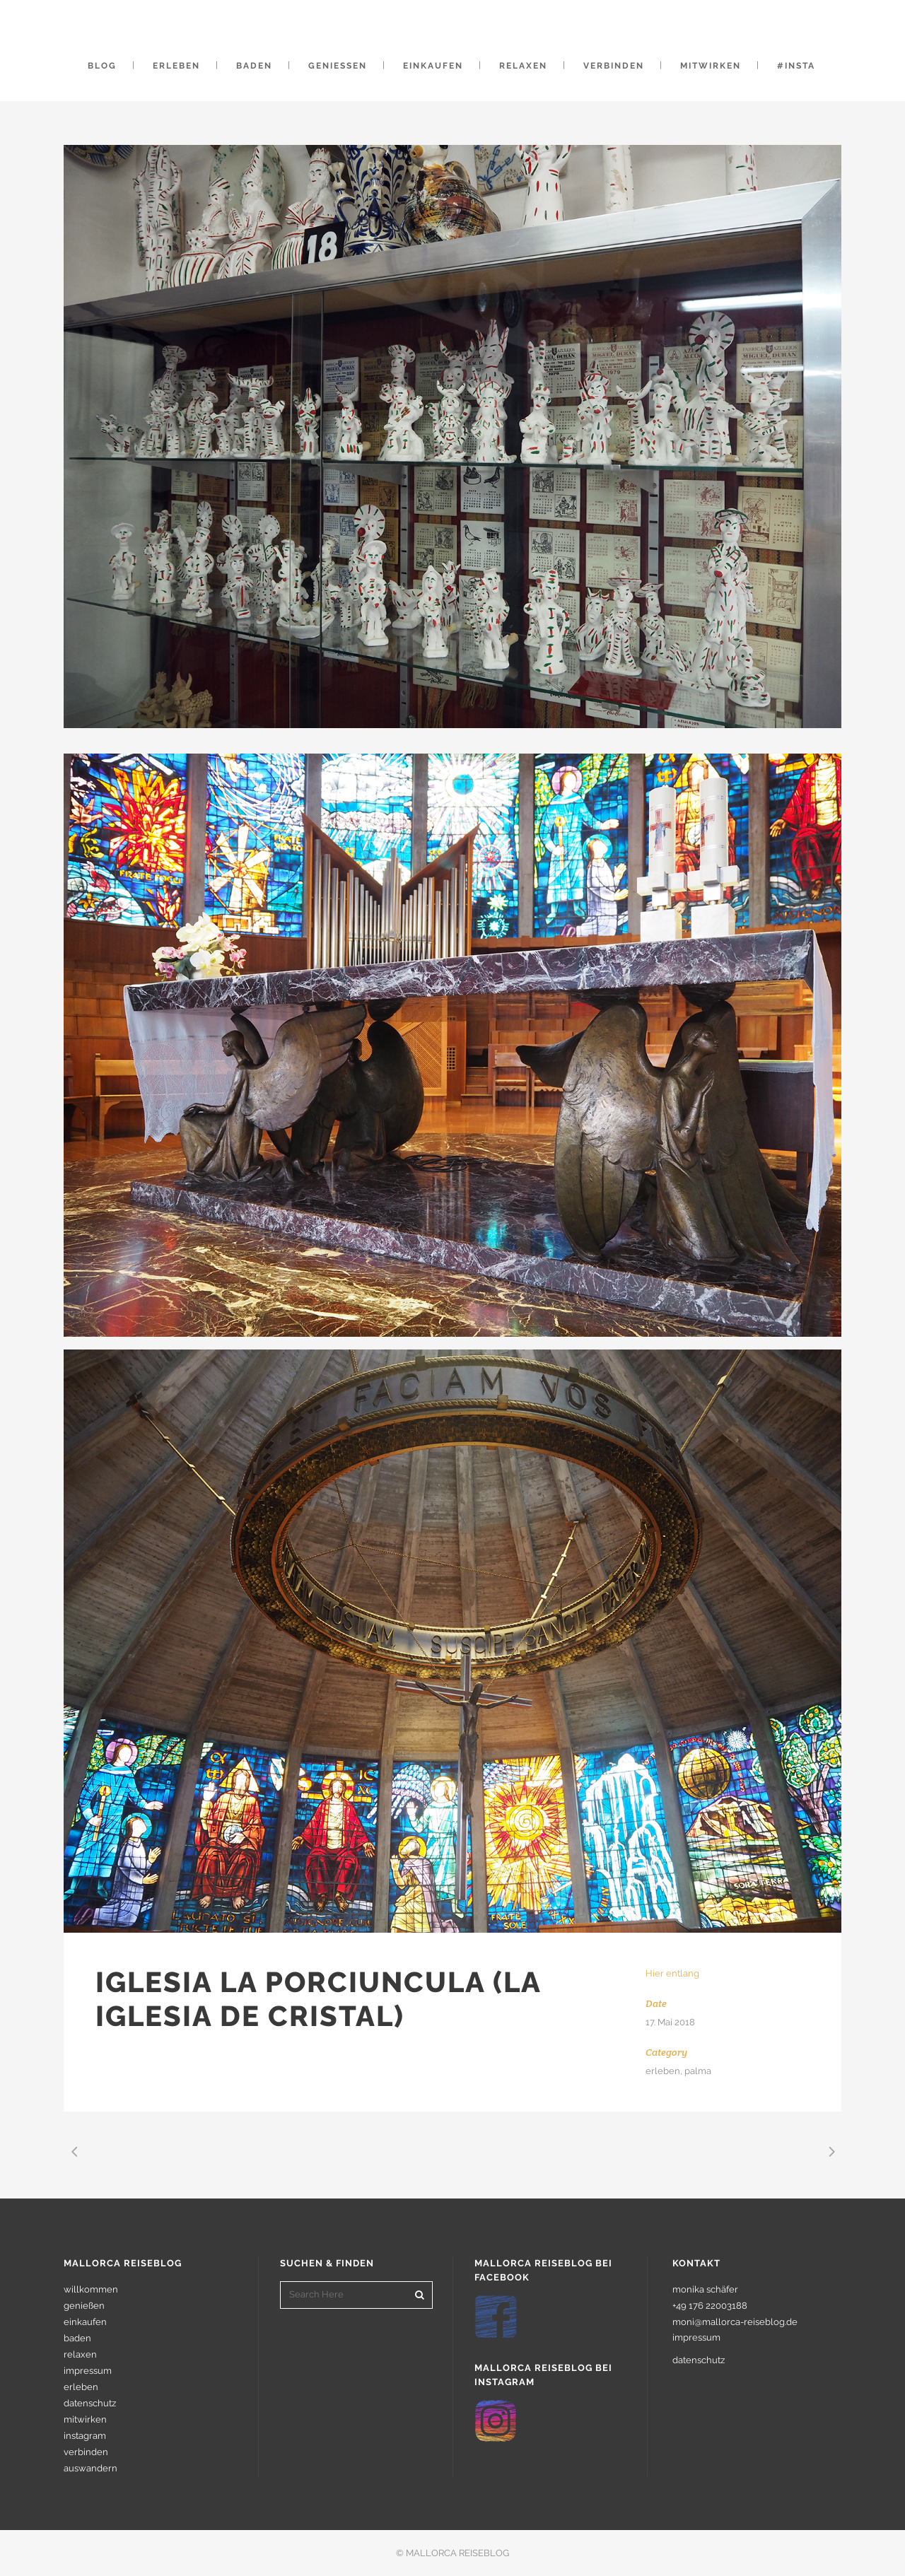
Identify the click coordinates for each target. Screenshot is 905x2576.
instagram (85, 2435)
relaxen (80, 2354)
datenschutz (90, 2403)
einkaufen (85, 2322)
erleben (81, 2387)
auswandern (90, 2468)
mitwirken (85, 2419)
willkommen (91, 2289)
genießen (84, 2305)
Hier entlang (672, 1973)
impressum (88, 2370)
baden (77, 2338)
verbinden (86, 2452)
